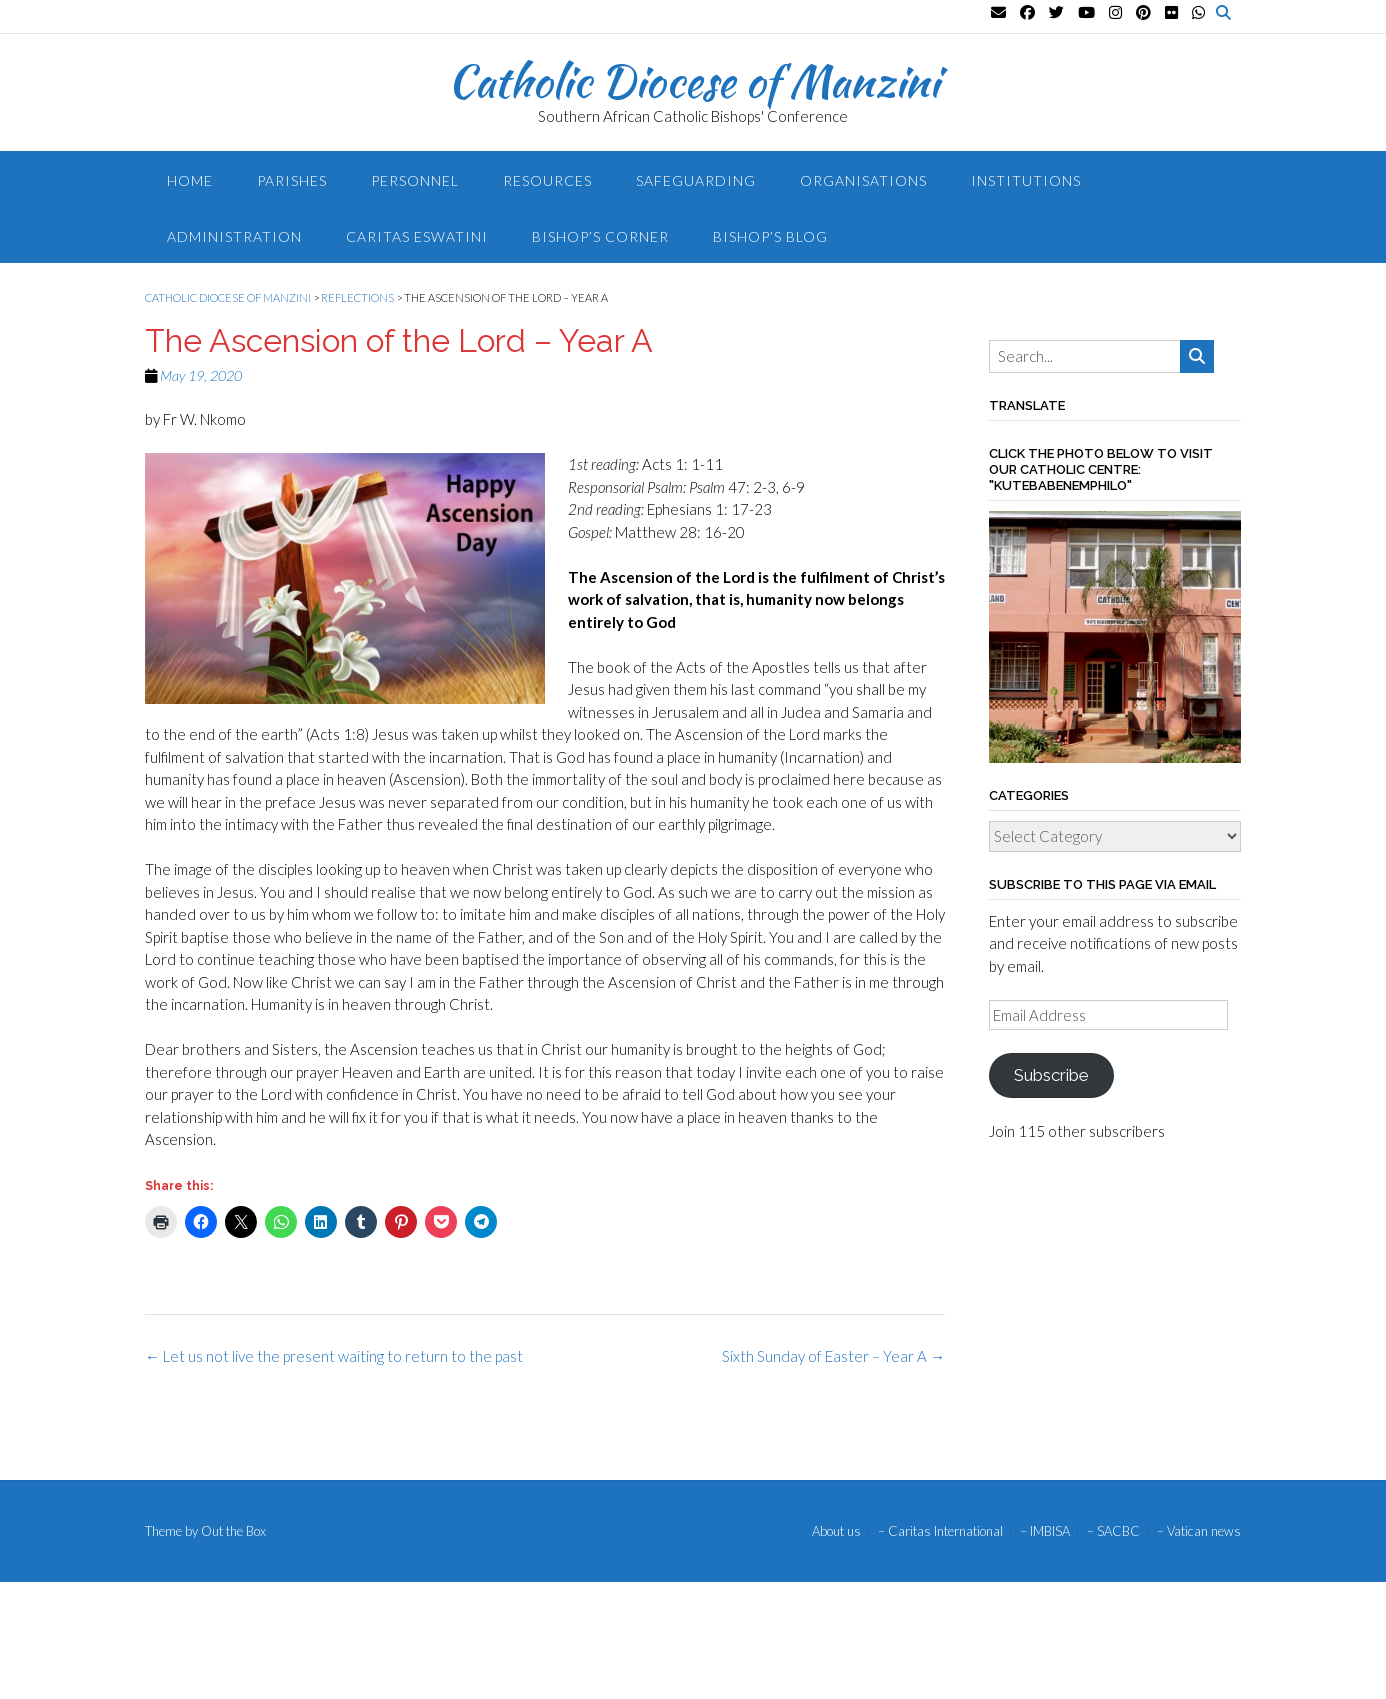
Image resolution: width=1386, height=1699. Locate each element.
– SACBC (1113, 1531)
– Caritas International (940, 1531)
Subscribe (1051, 1075)
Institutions (1026, 180)
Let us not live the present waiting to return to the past (334, 1356)
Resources (547, 180)
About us (836, 1531)
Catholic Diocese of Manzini (693, 81)
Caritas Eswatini (417, 236)
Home (190, 180)
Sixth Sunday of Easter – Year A (833, 1356)
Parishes (292, 180)
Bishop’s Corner (600, 236)
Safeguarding (696, 180)
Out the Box (233, 1531)
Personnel (415, 180)
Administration (234, 236)
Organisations (863, 180)
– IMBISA (1045, 1531)
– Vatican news (1199, 1531)
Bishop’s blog (770, 236)
